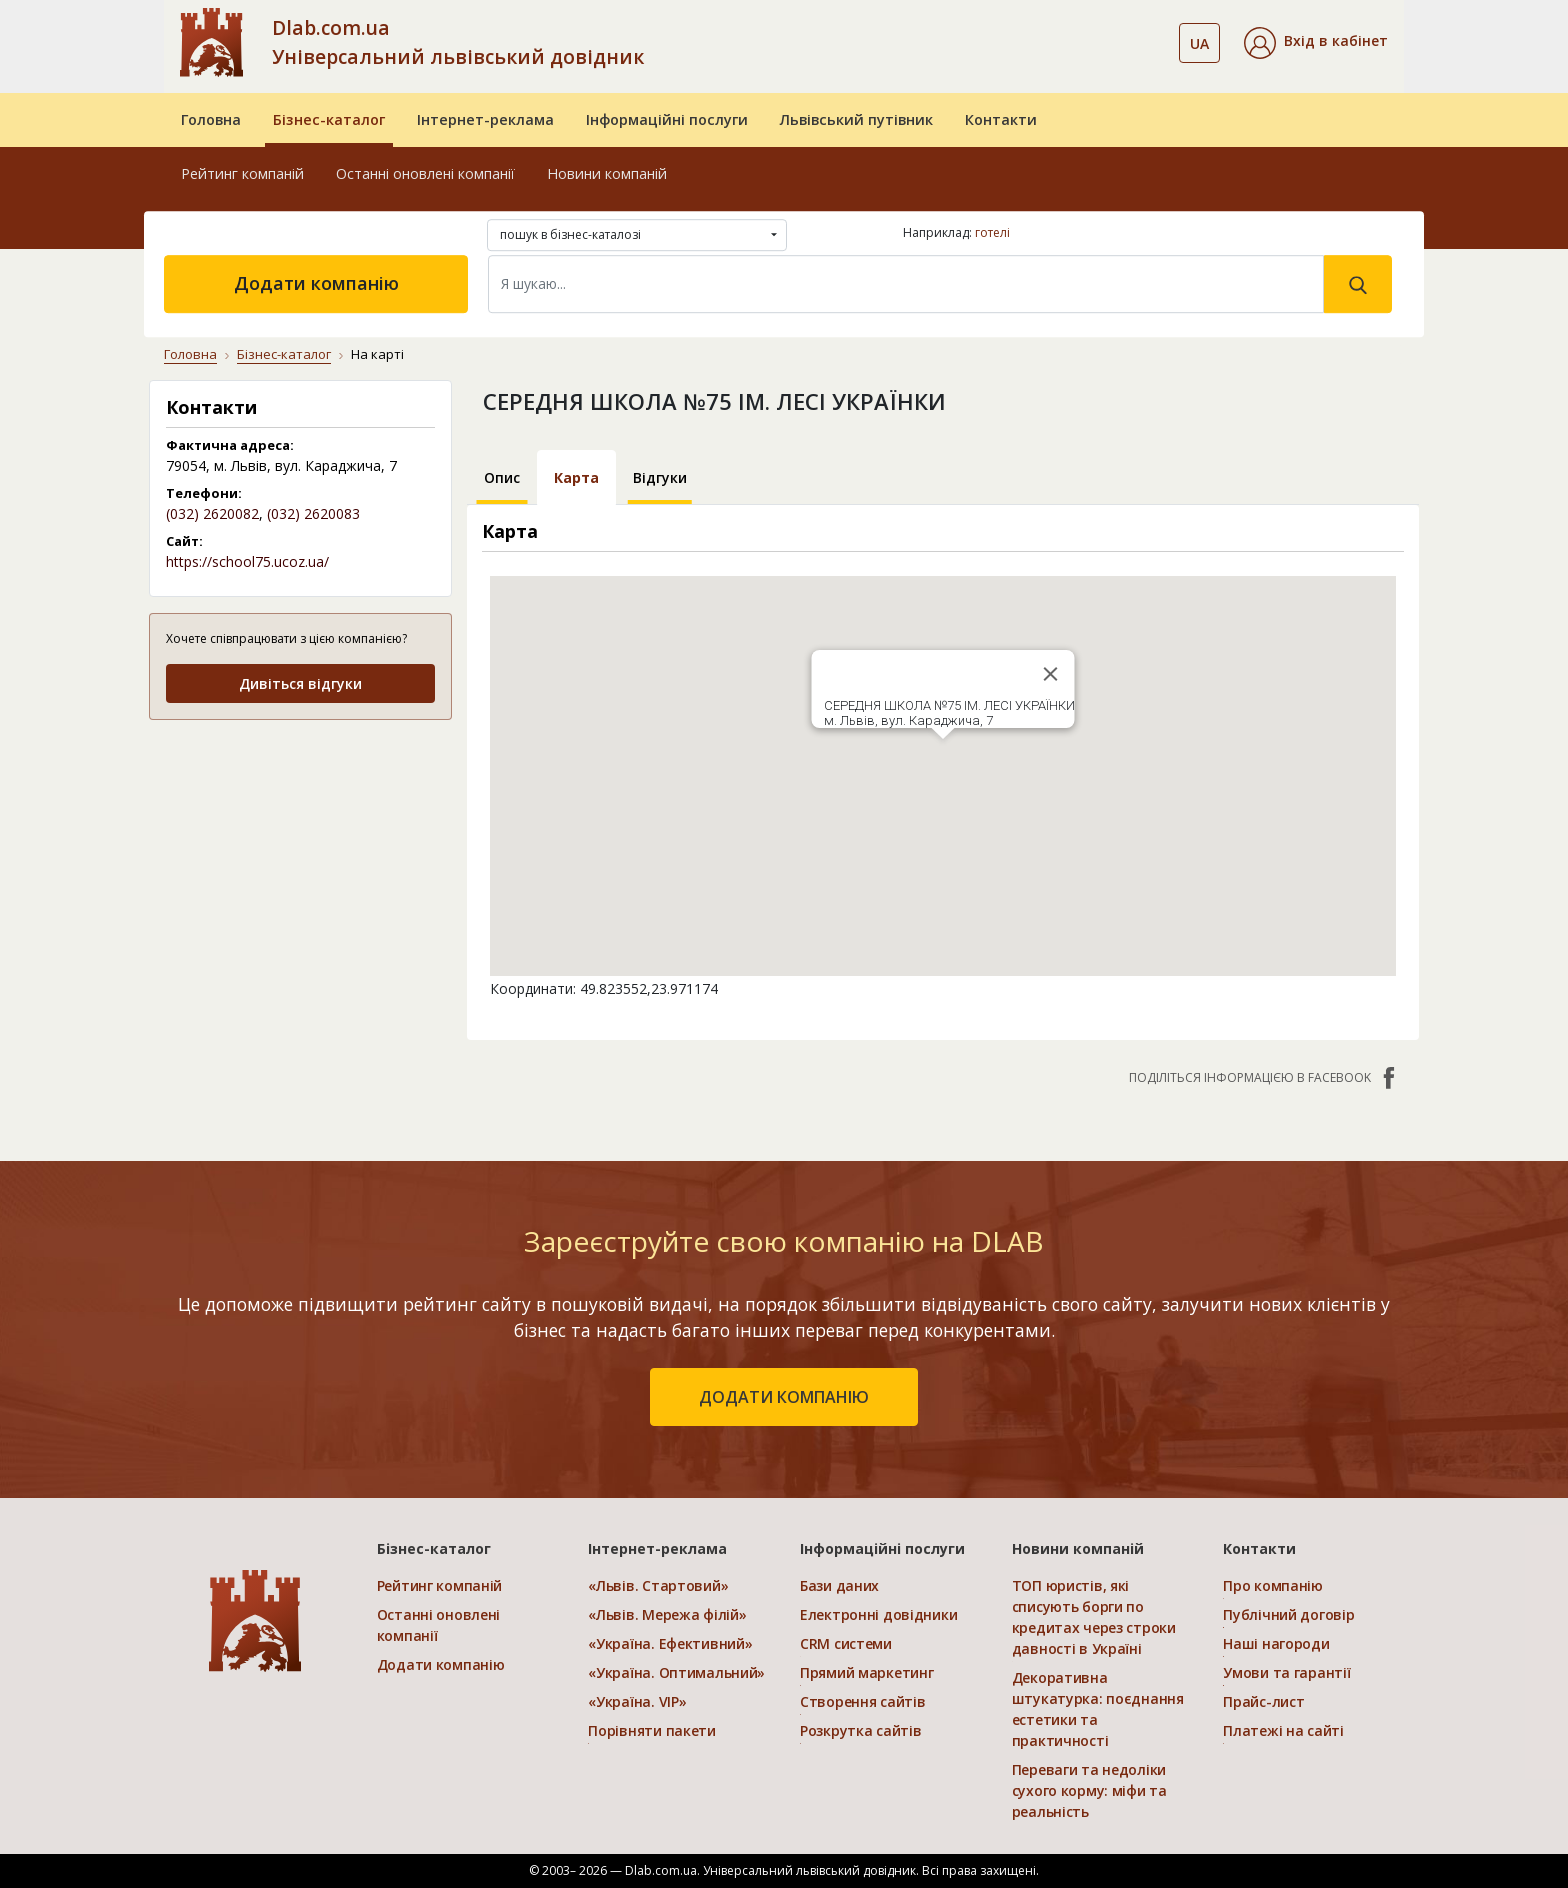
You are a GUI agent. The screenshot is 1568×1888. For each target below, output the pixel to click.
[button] (1316, 43)
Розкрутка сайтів (861, 1730)
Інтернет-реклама (485, 119)
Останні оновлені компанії (425, 173)
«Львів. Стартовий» (658, 1585)
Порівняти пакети (652, 1730)
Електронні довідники (878, 1614)
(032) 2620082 (212, 513)
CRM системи (846, 1643)
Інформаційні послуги (667, 119)
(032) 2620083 (313, 513)
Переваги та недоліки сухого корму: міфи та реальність (1089, 1790)
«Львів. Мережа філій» (667, 1614)
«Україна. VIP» (637, 1701)
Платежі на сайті (1283, 1730)
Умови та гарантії (1286, 1672)
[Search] (906, 284)
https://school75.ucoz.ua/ (247, 561)
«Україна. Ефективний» (670, 1643)
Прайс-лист (1263, 1701)
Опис (502, 477)
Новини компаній (607, 173)
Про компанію (1273, 1585)
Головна (211, 119)
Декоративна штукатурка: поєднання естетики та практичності (1098, 1709)
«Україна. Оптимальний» (676, 1672)
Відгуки (660, 477)
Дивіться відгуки (300, 683)
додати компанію (784, 1397)
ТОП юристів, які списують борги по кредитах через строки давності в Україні (1094, 1617)
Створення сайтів (863, 1701)
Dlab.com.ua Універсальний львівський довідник (458, 42)
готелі (992, 232)
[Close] (1050, 674)
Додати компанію (316, 283)
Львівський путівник (856, 119)
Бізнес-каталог (329, 119)
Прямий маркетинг (867, 1672)
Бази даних (839, 1585)
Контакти (1001, 119)
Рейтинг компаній (242, 173)
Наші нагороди (1276, 1643)
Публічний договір (1288, 1614)
